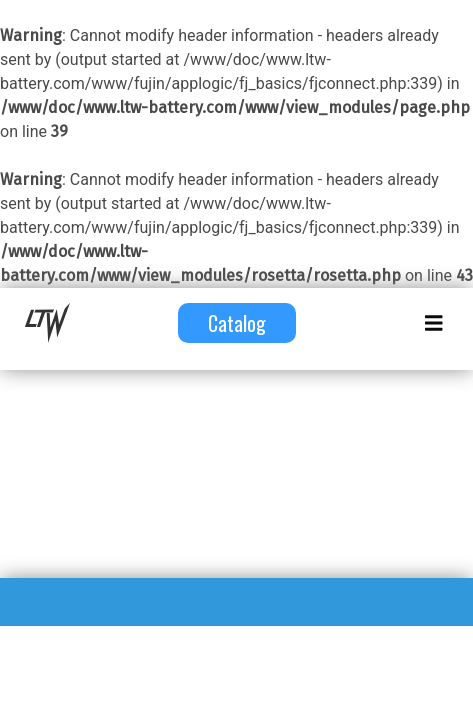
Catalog (237, 323)
